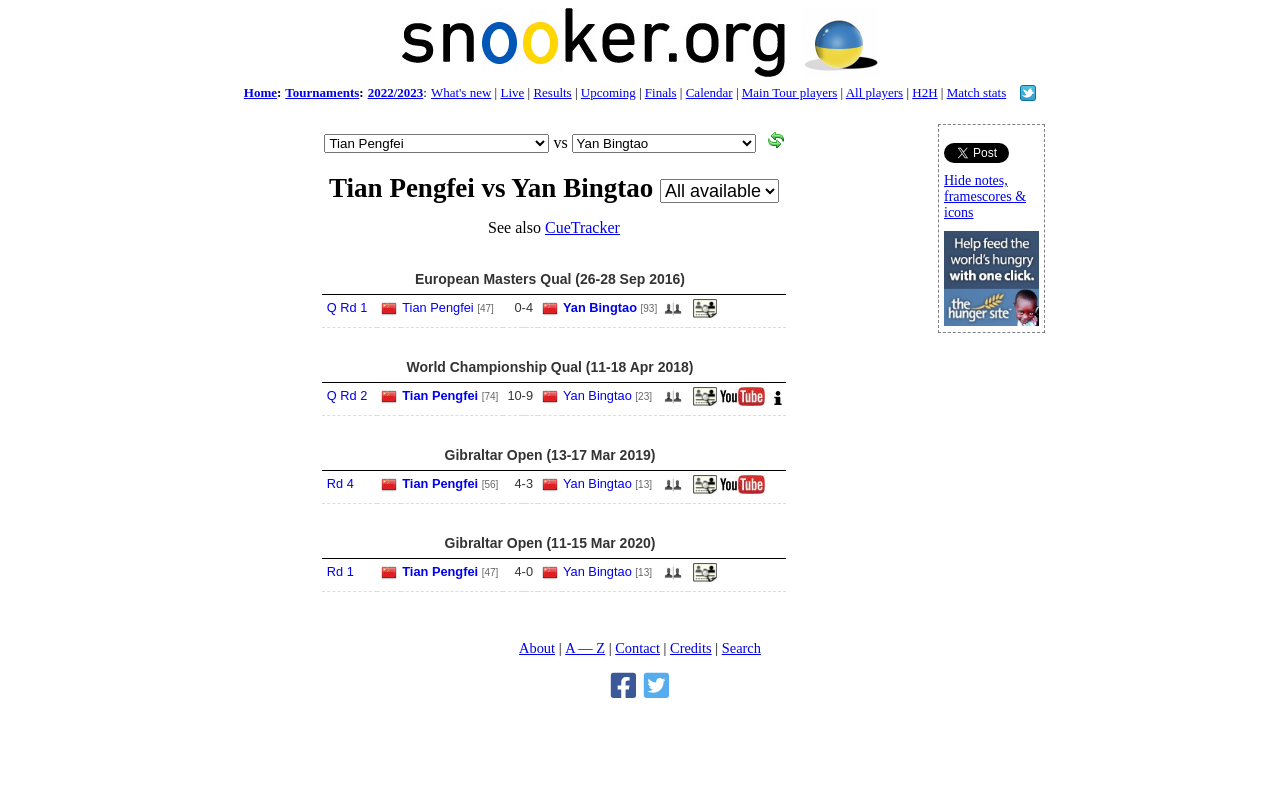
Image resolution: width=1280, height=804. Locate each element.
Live (512, 92)
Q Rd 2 (347, 395)
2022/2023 (396, 92)
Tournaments (322, 92)
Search (741, 648)
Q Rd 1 (347, 307)
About (537, 648)
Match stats (977, 92)
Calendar (709, 92)
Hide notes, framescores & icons (985, 196)
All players (874, 92)
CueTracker (582, 227)
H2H (924, 92)
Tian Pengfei (437, 307)
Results (552, 92)
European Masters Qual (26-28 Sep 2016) (550, 279)
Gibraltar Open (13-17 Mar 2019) (550, 455)
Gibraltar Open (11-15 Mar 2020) (550, 543)
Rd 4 (340, 483)
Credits (691, 648)
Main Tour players (790, 92)
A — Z (585, 648)
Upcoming (608, 92)
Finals (661, 92)
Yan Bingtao (600, 307)
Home (260, 92)
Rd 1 (340, 571)
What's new (461, 92)
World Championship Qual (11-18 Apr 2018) (549, 367)
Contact (637, 648)
